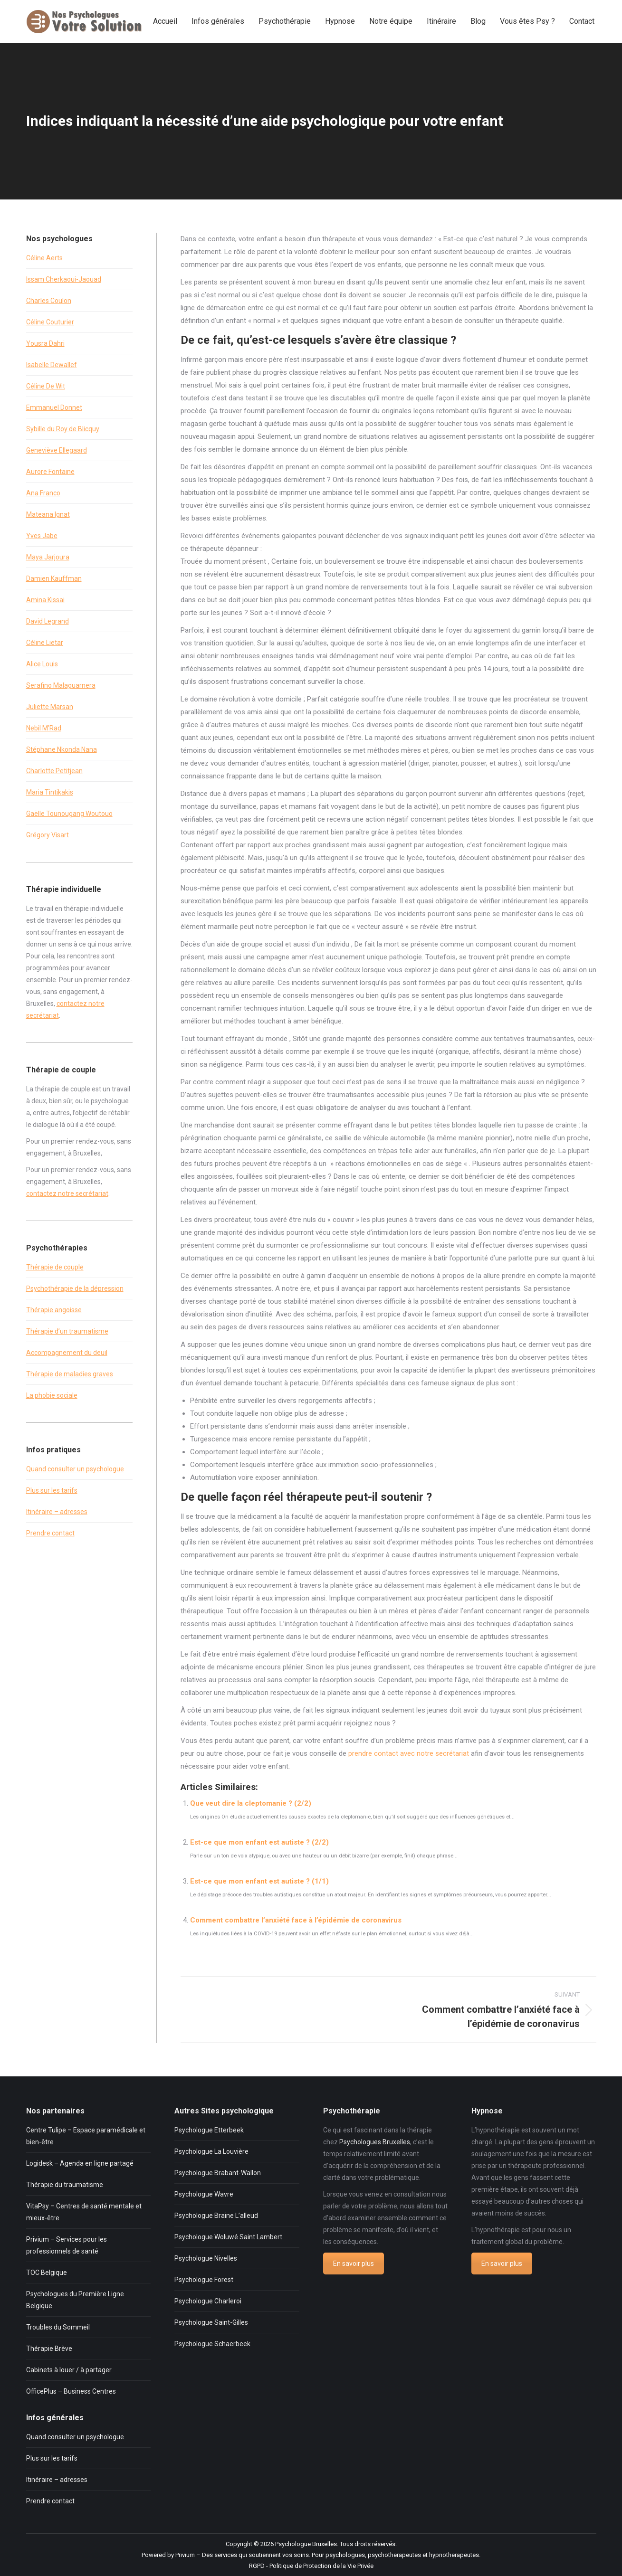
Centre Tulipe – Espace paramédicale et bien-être (85, 2136)
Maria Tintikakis (49, 792)
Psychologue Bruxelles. (306, 2544)
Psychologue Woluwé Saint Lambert (228, 2237)
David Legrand (47, 621)
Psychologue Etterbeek (209, 2130)
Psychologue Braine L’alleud (216, 2215)
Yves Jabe (41, 536)
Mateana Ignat (48, 514)
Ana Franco (43, 493)
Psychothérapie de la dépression (75, 1288)
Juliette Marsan (49, 706)
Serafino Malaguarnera (61, 685)
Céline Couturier (50, 322)
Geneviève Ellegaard (56, 450)
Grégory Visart (47, 835)
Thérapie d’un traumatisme (67, 1331)
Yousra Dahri (45, 343)
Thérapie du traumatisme (64, 2184)
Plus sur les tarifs (51, 1490)
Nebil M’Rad (43, 728)
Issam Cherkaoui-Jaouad (63, 279)
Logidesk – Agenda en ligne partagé (80, 2163)
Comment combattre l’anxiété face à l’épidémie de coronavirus (296, 1920)
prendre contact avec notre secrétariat (408, 1753)
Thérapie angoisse (54, 1310)
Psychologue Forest (203, 2279)
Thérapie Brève (49, 2348)
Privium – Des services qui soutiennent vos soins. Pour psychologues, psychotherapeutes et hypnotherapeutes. (327, 2554)
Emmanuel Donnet (54, 407)
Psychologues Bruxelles (374, 2142)
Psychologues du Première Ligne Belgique (75, 2300)
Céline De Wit (45, 386)
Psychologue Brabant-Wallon (217, 2173)
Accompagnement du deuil (66, 1352)
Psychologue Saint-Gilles (211, 2322)
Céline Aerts (44, 258)
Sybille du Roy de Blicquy (62, 429)
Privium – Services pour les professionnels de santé (66, 2245)
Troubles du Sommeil (58, 2327)
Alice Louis (42, 664)
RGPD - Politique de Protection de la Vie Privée (311, 2565)
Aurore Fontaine (50, 471)
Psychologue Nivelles (205, 2258)
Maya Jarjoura (47, 557)
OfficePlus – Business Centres (71, 2391)
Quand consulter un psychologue (75, 1469)
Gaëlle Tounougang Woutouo (69, 813)
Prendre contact (50, 1533)
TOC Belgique (46, 2272)
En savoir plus (353, 2263)
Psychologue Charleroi (207, 2301)
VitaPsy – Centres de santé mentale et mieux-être (84, 2212)
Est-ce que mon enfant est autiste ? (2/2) (259, 1842)
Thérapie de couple (55, 1267)
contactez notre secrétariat (67, 1193)
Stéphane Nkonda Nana (61, 749)
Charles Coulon (48, 300)
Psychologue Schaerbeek (212, 2344)
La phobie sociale (51, 1395)
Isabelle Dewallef (51, 365)
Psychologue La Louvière (211, 2151)
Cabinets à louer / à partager (69, 2370)
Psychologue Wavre (203, 2194)
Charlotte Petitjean (54, 771)
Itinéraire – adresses (56, 1511)
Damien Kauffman (54, 578)
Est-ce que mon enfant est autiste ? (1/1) (259, 1881)
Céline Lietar (44, 642)
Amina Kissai (45, 600)
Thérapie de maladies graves (69, 1374)
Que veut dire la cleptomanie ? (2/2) (250, 1803)
